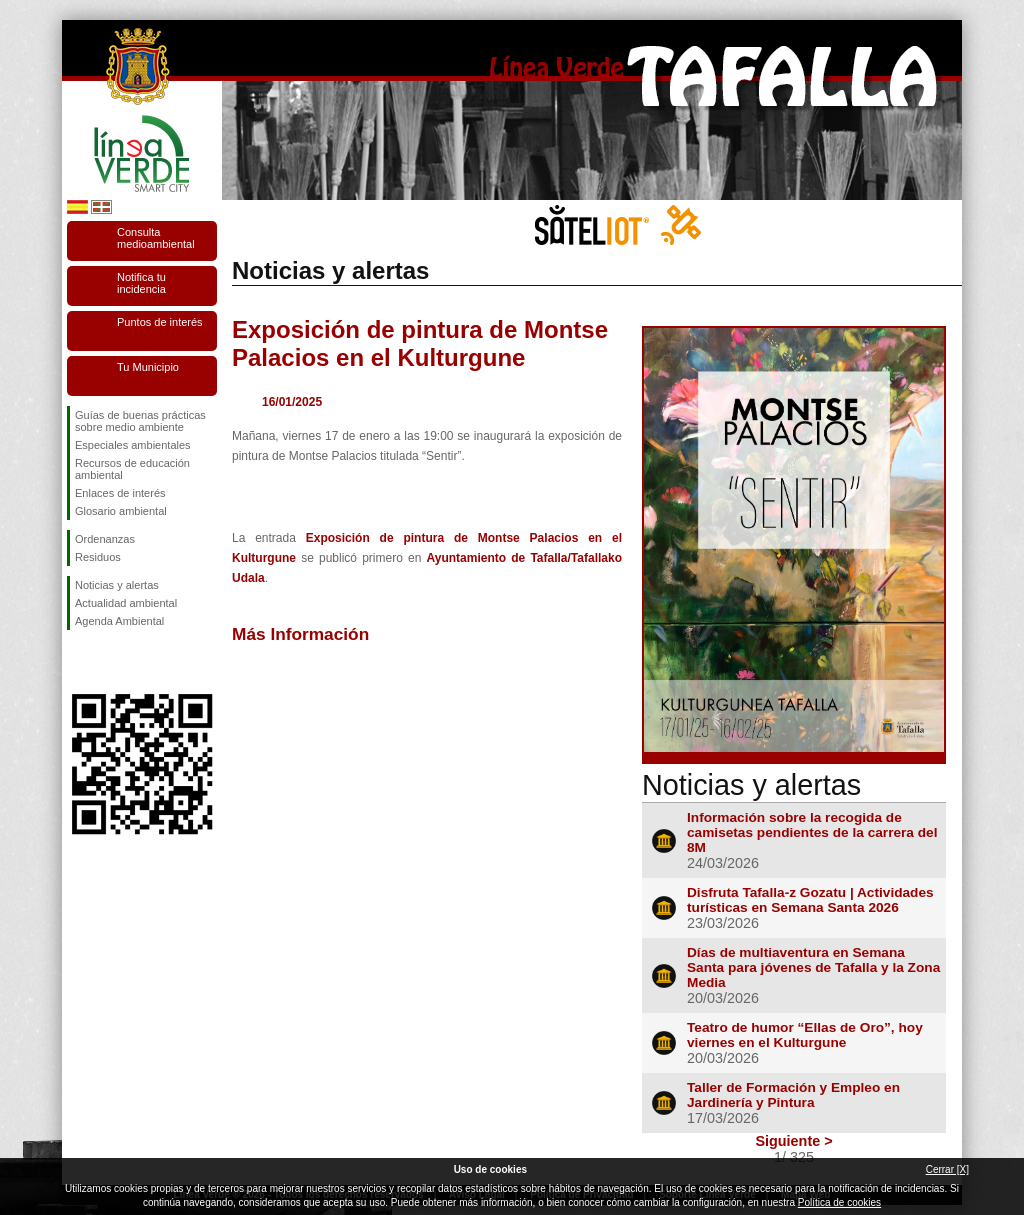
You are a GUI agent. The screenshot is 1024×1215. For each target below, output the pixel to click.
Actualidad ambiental (126, 603)
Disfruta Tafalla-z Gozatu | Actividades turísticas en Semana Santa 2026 (810, 900)
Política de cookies (839, 1202)
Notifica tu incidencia (141, 283)
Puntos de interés (160, 322)
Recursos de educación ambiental (132, 469)
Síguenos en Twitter (112, 662)
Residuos (98, 557)
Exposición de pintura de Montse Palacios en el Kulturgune (420, 343)
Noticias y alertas (117, 585)
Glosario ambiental (121, 511)
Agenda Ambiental (119, 621)
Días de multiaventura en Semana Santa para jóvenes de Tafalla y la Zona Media (813, 967)
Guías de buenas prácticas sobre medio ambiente (140, 421)
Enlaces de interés (120, 493)
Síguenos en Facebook (79, 662)
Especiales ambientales (133, 445)
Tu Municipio (148, 367)
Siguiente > (793, 1141)
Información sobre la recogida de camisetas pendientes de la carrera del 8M (812, 832)
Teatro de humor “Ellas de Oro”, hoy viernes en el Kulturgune (805, 1035)
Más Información (300, 634)
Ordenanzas (105, 539)
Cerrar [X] (947, 1169)
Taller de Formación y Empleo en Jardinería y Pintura (793, 1095)
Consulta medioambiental (156, 238)
